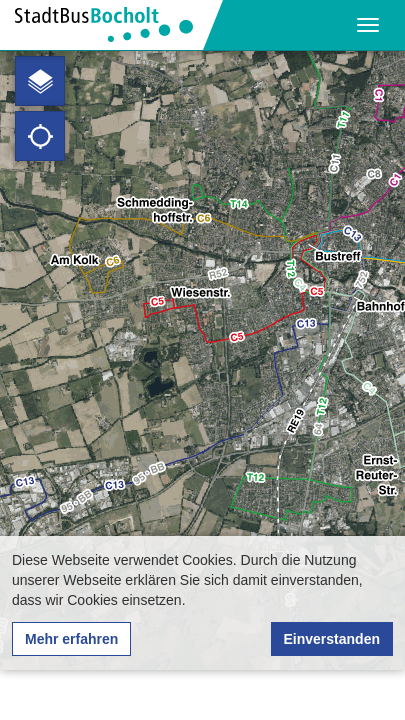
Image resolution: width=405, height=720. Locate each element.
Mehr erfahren (71, 639)
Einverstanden (332, 639)
